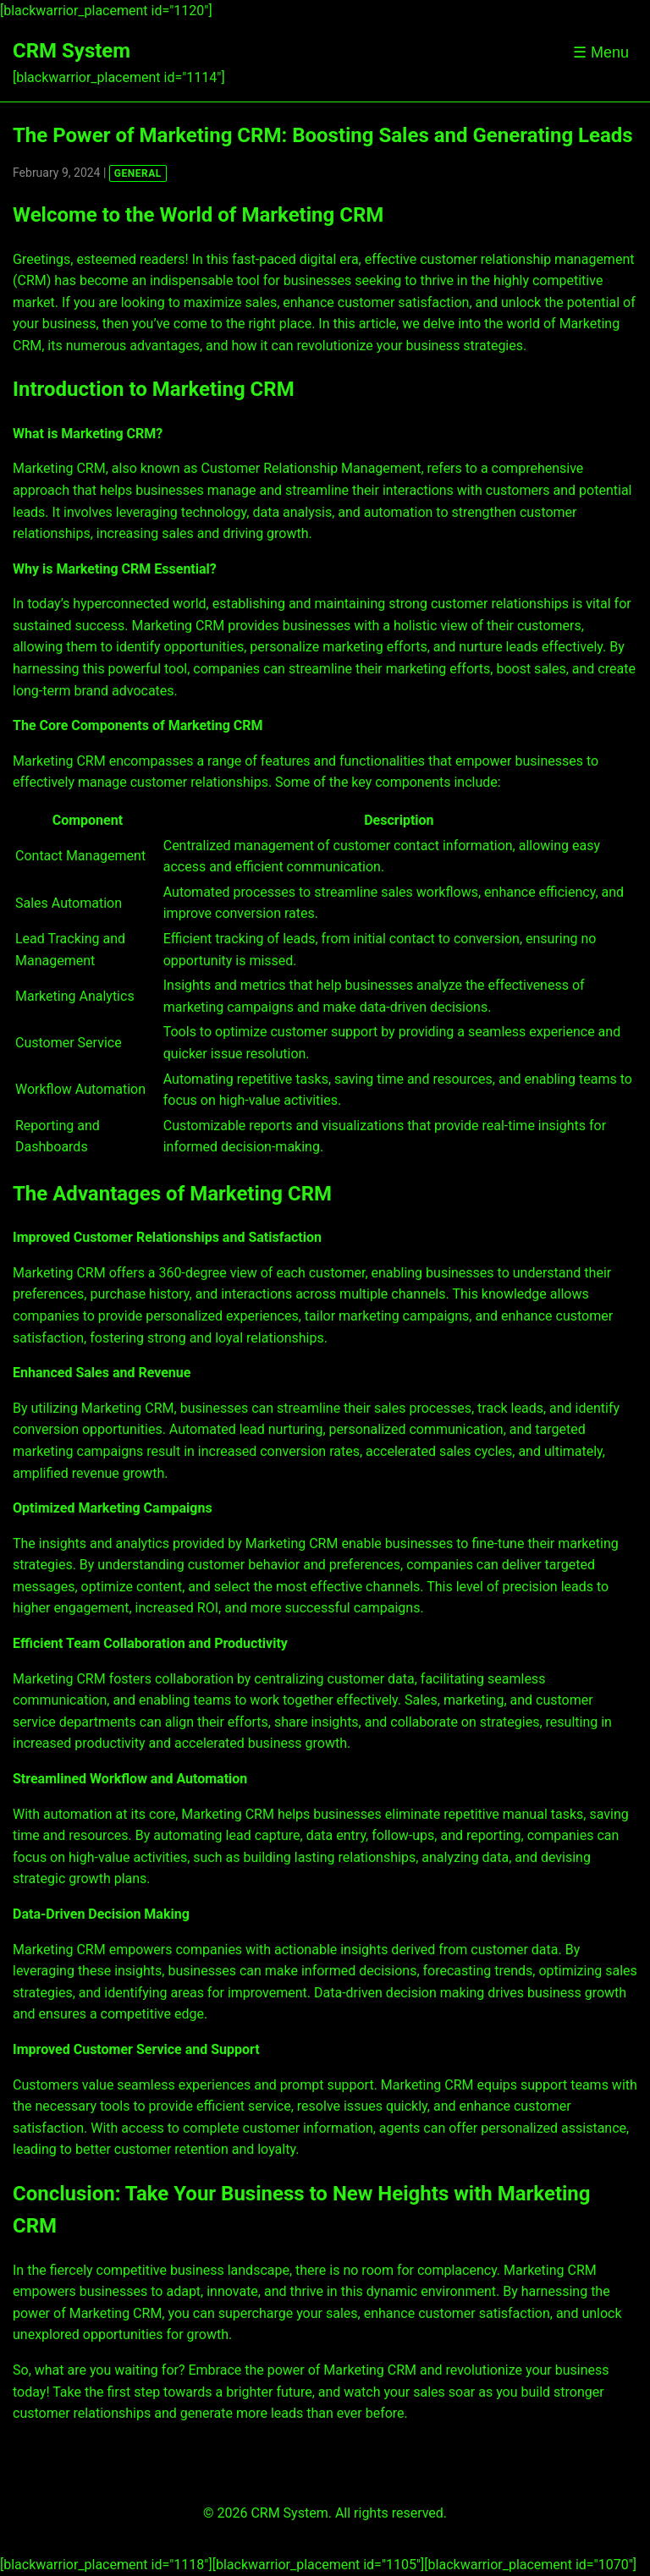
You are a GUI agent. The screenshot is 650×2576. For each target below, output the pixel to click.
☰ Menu (601, 52)
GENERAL (138, 173)
